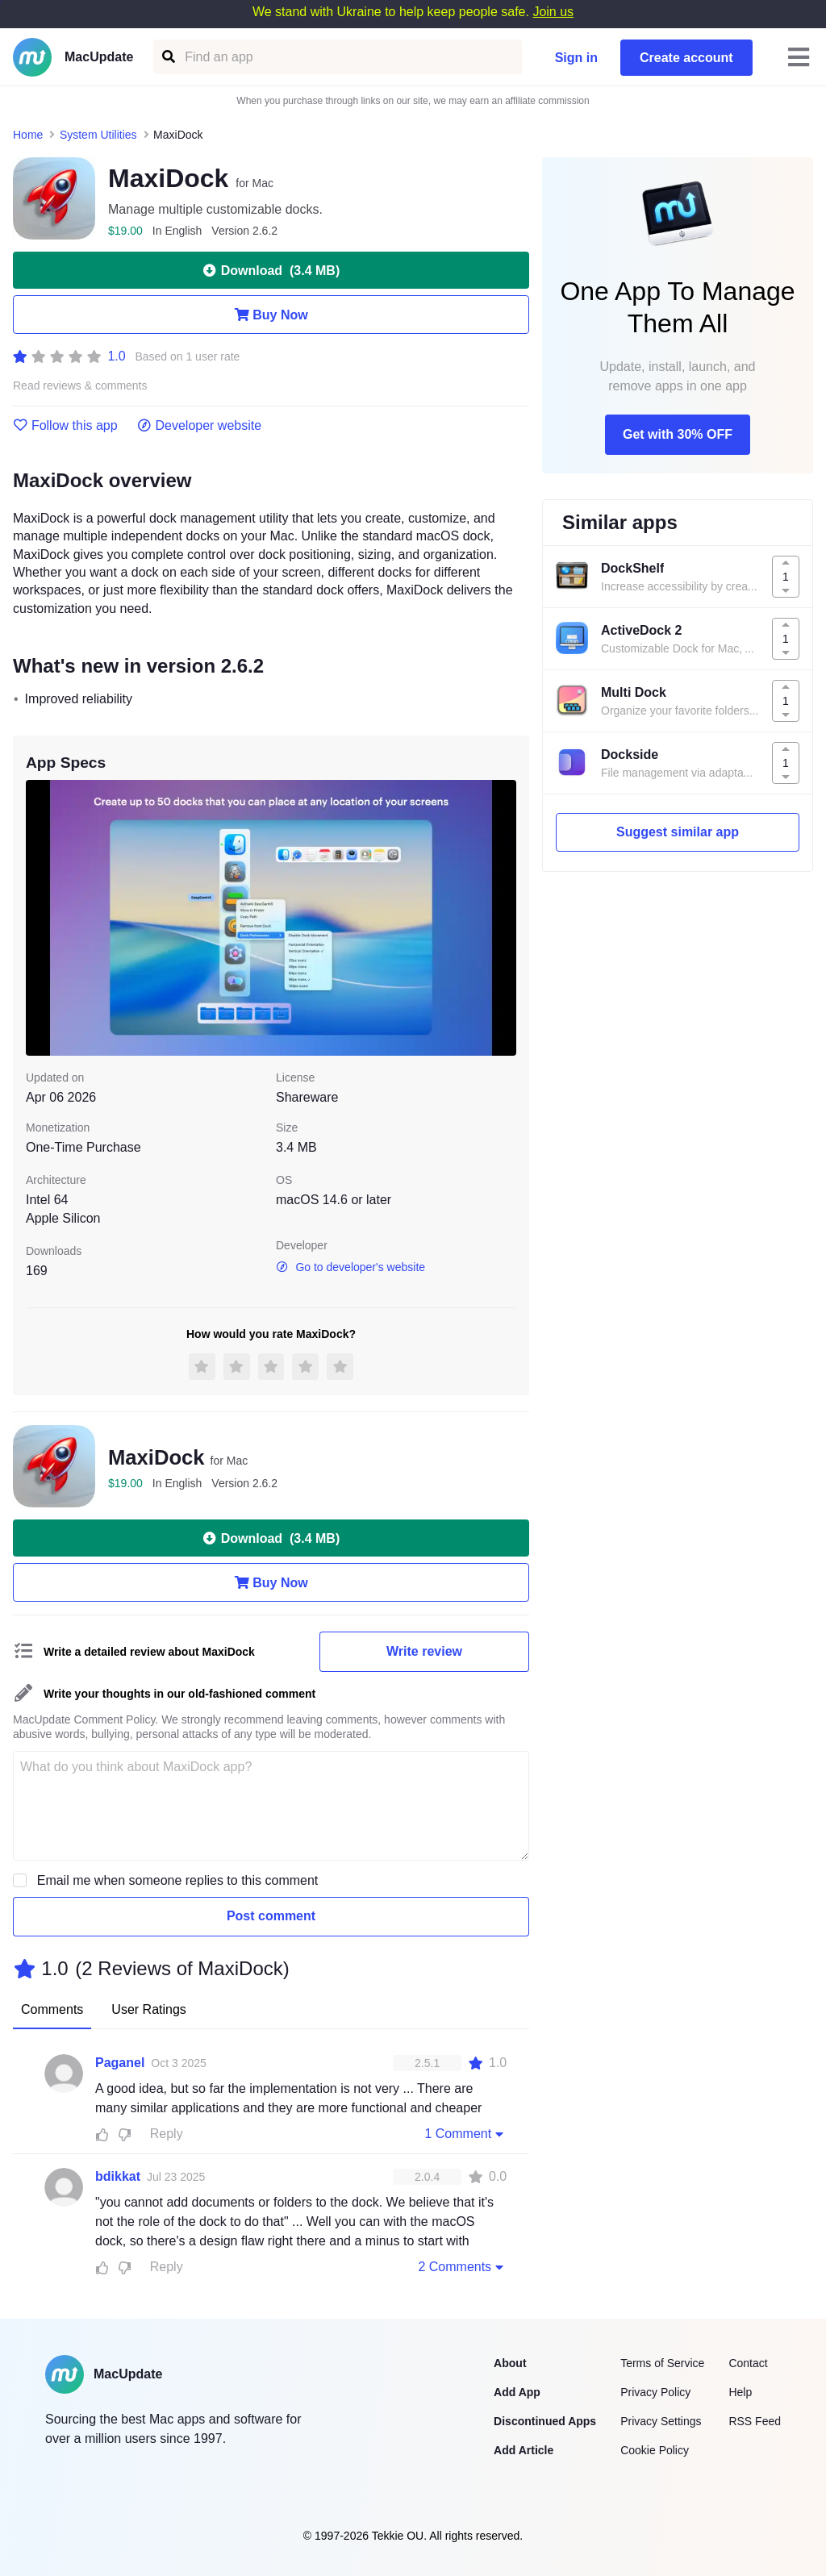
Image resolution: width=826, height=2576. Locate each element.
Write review (424, 1651)
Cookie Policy (654, 2450)
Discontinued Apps (545, 2421)
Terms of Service (662, 2363)
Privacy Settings (660, 2421)
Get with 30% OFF (677, 434)
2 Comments (462, 2266)
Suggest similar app (677, 831)
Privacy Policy (655, 2392)
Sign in (576, 57)
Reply (166, 2133)
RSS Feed (754, 2421)
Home (28, 134)
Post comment (271, 1915)
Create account (686, 57)
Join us (553, 11)
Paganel (119, 2062)
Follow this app (65, 425)
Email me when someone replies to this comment (178, 1880)
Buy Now (270, 314)
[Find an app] (167, 57)
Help (740, 2392)
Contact (747, 2363)
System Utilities (98, 134)
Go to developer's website (350, 1267)
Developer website (199, 425)
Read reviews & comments (80, 386)
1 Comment (465, 2133)
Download (271, 270)
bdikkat (117, 2176)
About (510, 2363)
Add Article (523, 2450)
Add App (517, 2392)
